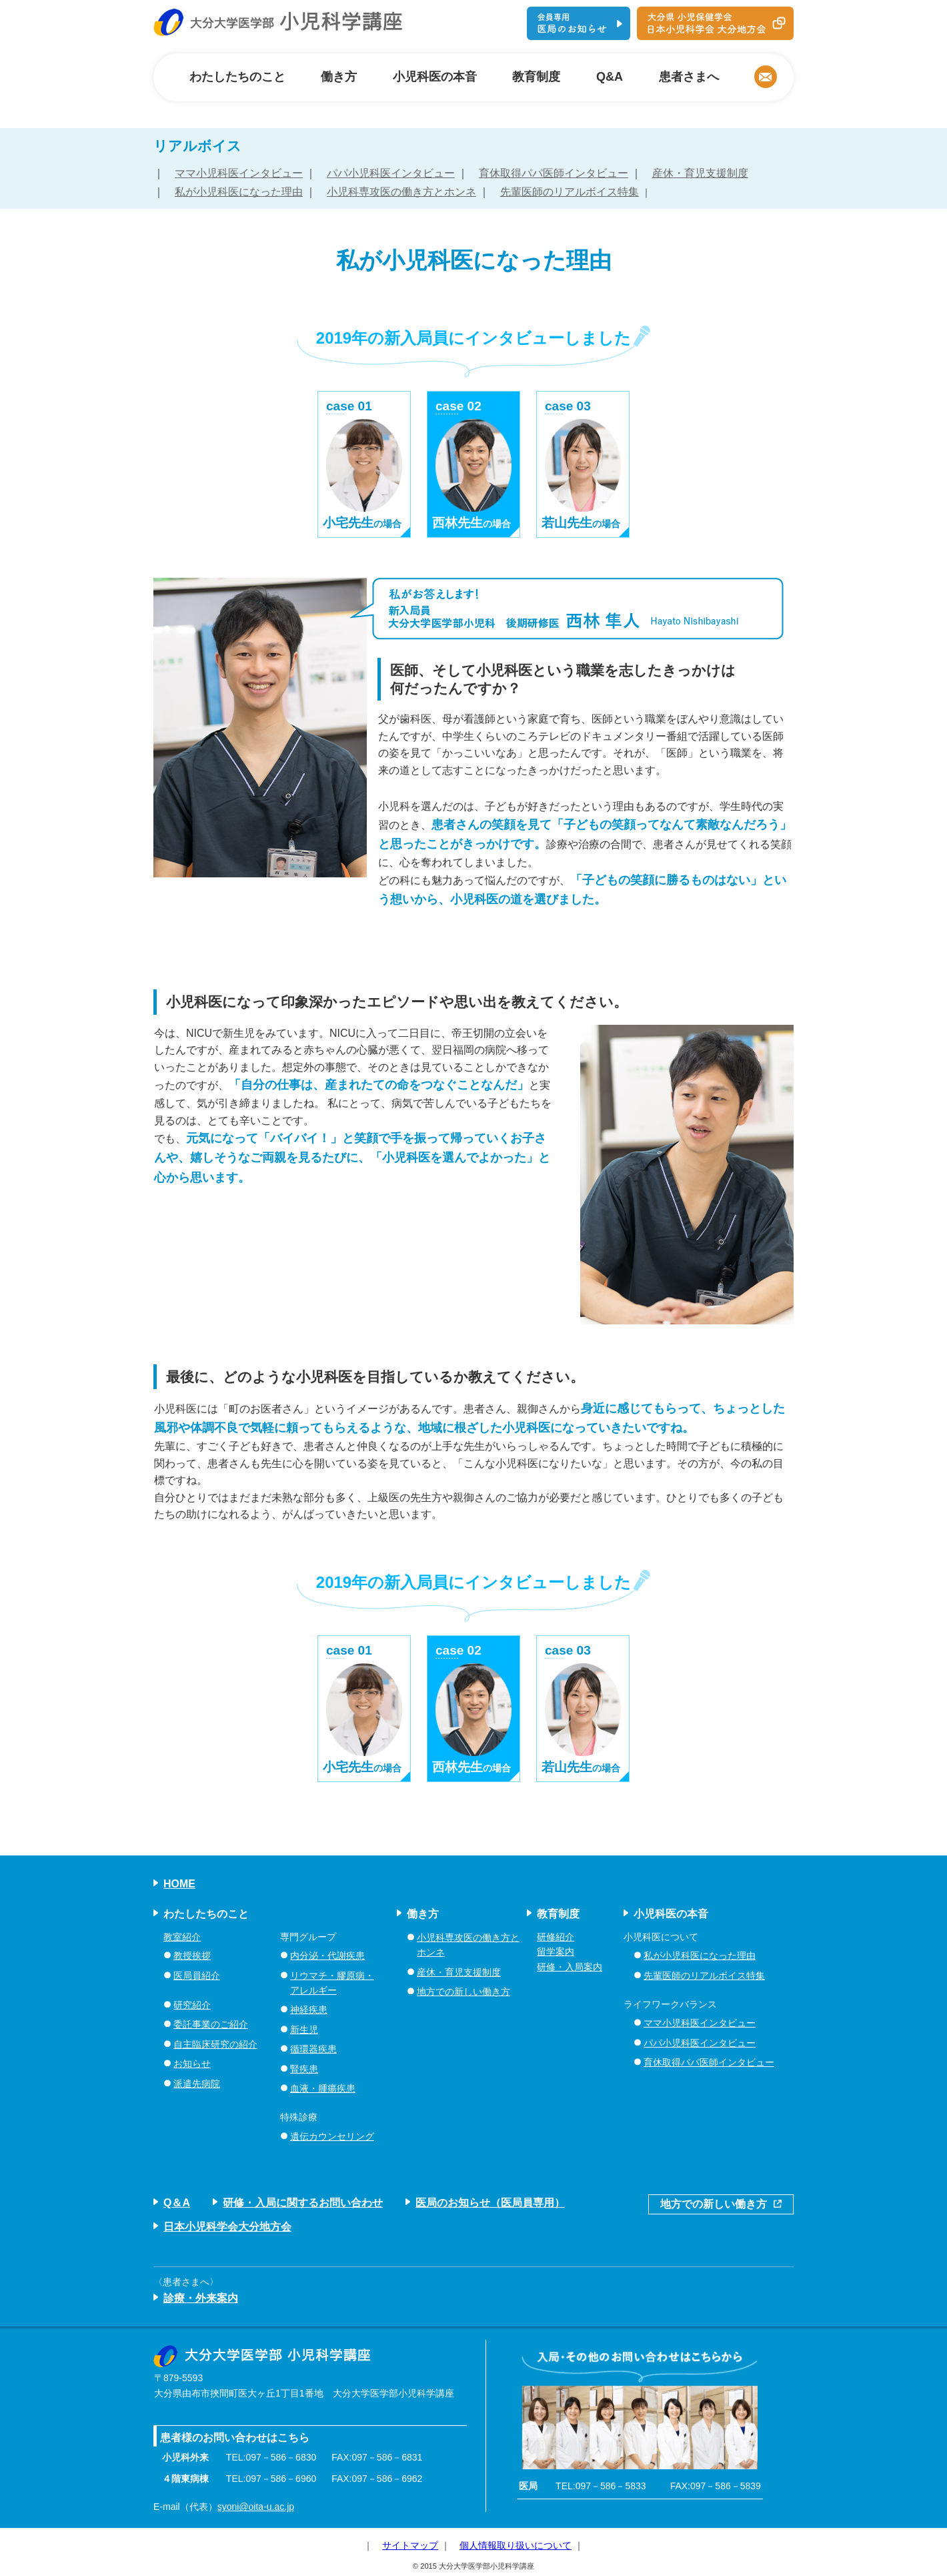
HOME (179, 1883)
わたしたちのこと (237, 76)
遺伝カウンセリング (332, 2136)
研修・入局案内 (569, 1967)
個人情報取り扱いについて (515, 2545)
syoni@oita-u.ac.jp (255, 2506)
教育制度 (536, 76)
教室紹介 (182, 1936)
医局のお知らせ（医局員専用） (490, 2202)
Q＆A (176, 2202)
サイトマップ (410, 2545)
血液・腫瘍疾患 (322, 2088)
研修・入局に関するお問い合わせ (303, 2202)
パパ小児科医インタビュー (391, 173)
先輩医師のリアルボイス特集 (569, 191)
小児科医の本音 (435, 76)
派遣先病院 (196, 2083)
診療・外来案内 (200, 2298)
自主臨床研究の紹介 (215, 2044)
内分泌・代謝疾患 (327, 1955)
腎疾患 (304, 2069)
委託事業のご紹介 (210, 2024)
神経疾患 (308, 2009)
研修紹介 (555, 1936)
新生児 (304, 2029)
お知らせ (192, 2063)
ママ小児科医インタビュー (239, 173)
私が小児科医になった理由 (239, 191)
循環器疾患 (313, 2049)
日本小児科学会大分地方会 (227, 2226)
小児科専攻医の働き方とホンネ (401, 191)
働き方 (339, 76)
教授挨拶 (192, 1955)
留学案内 (555, 1951)
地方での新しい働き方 (463, 1991)
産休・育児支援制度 (700, 173)
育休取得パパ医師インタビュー (553, 173)
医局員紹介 (196, 1975)
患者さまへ (689, 76)
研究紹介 (192, 2005)
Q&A (609, 76)
